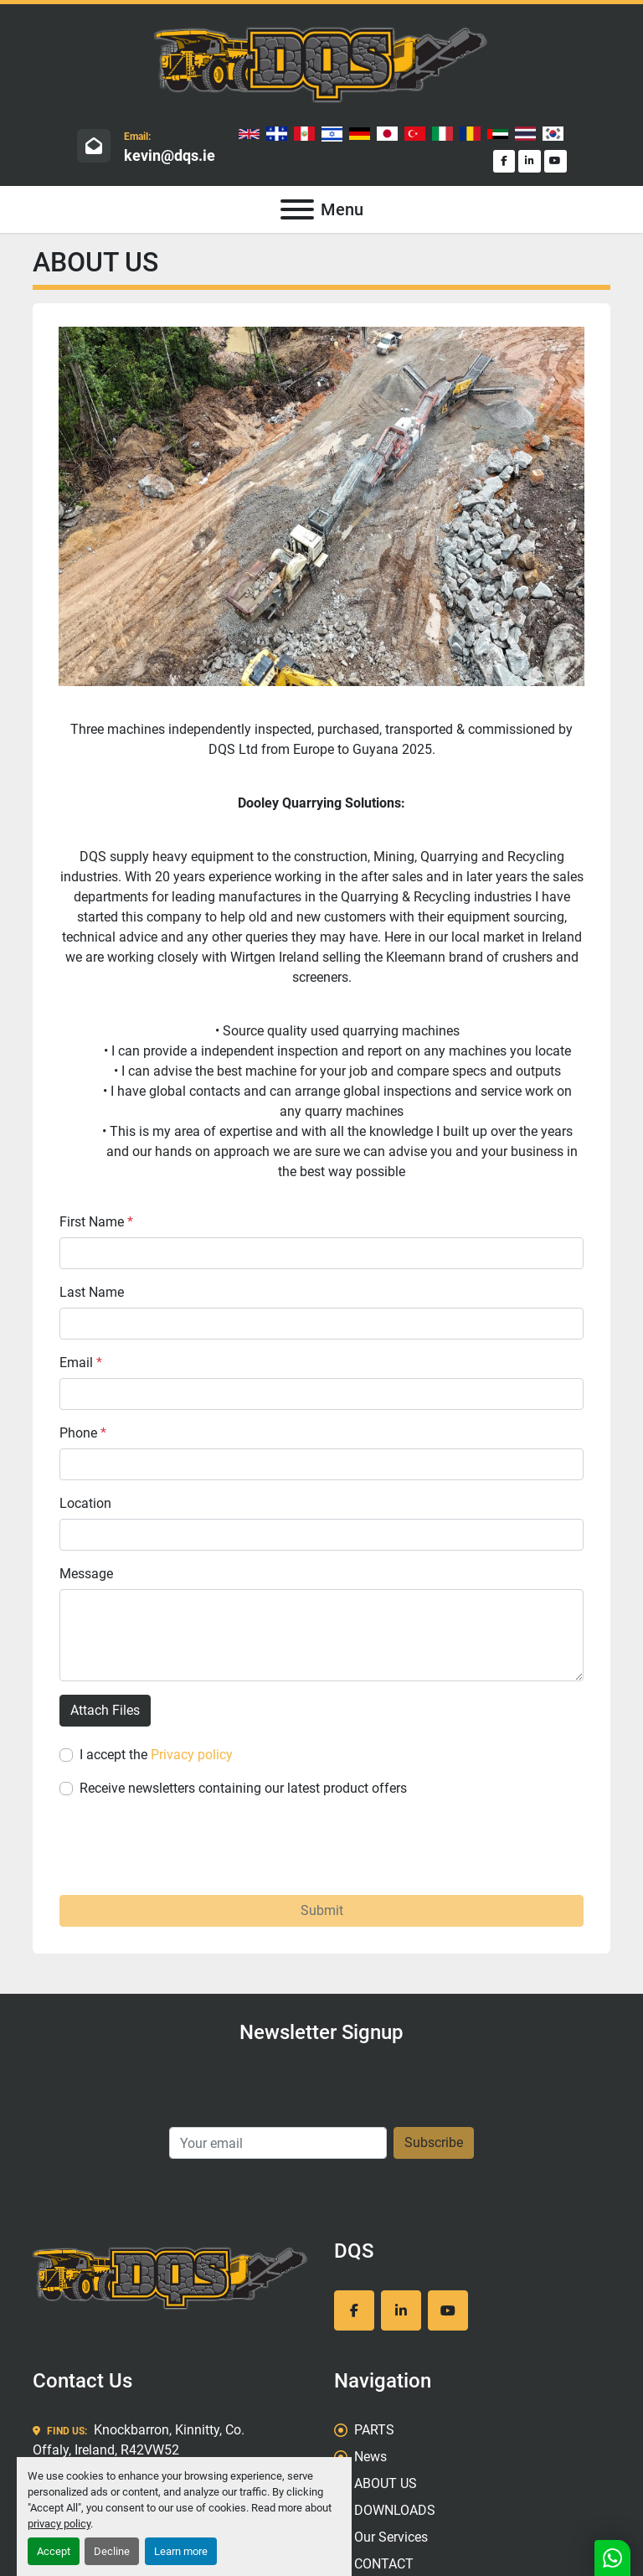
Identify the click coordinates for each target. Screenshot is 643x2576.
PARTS (374, 2430)
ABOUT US (385, 2483)
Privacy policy (192, 1755)
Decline (112, 2551)
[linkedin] (529, 161)
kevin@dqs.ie (169, 155)
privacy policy (59, 2523)
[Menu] (297, 209)
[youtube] (555, 161)
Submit (322, 1910)
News (370, 2457)
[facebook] (504, 161)
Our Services (391, 2537)
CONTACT (384, 2564)
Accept (53, 2551)
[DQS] (171, 2276)
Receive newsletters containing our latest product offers (243, 1788)
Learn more (181, 2551)
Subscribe (433, 2142)
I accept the (156, 1755)
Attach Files (105, 1710)
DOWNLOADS (394, 2510)
